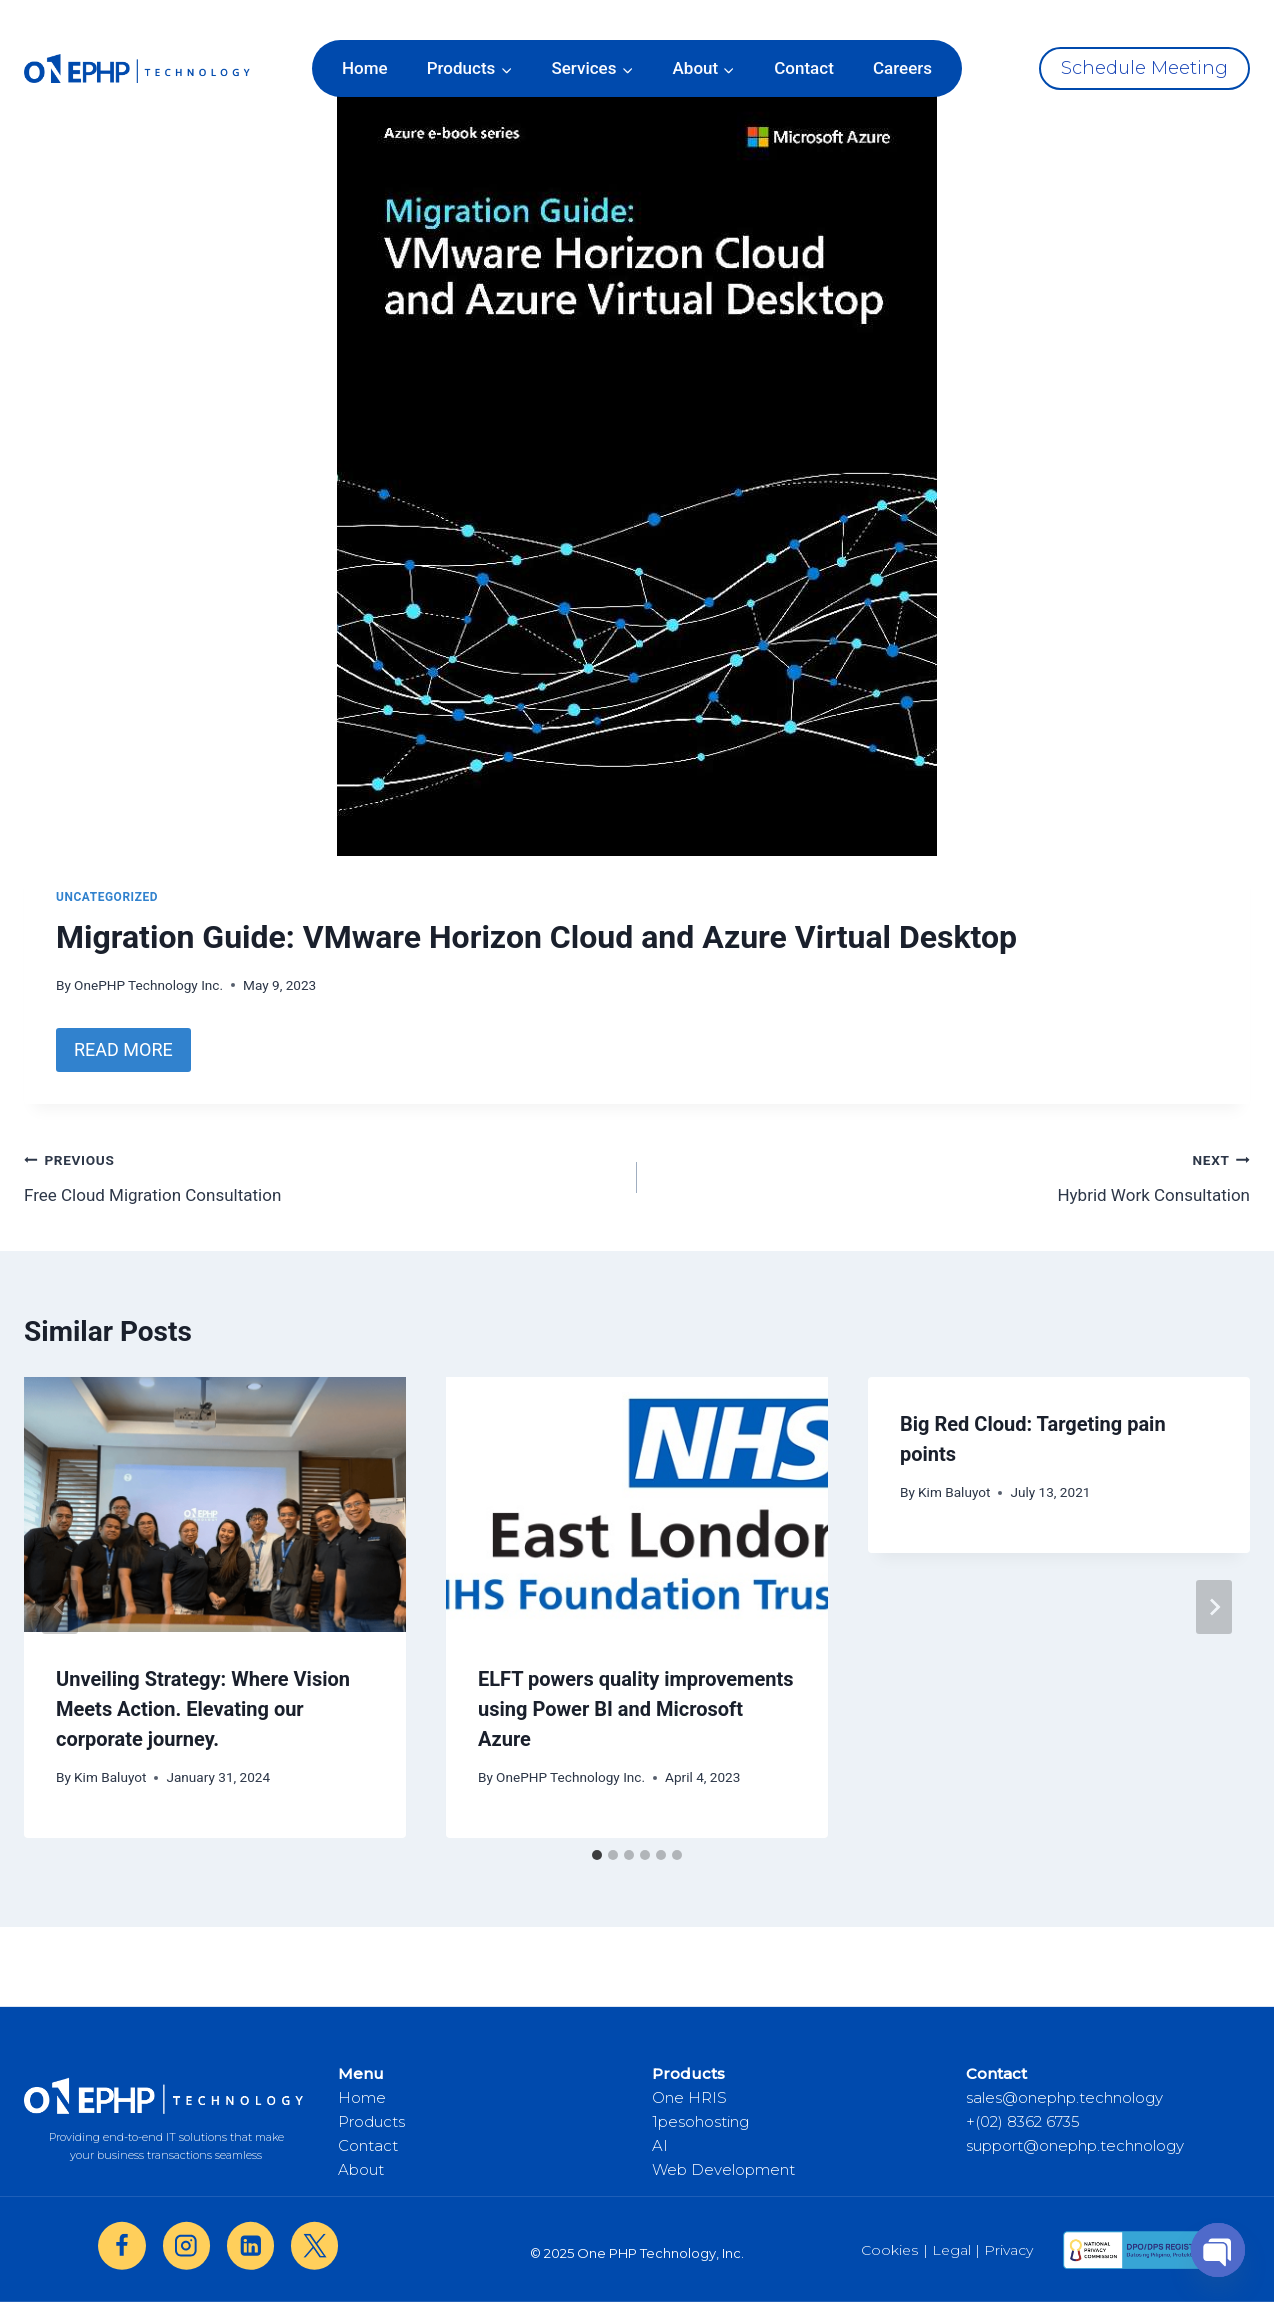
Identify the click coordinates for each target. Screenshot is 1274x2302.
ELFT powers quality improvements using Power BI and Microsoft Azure (635, 1709)
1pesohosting (700, 2121)
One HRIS (689, 2097)
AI (660, 2145)
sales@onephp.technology (1064, 2097)
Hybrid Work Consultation (952, 1175)
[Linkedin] (250, 2245)
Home (365, 68)
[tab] (597, 1855)
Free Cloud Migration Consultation (322, 1175)
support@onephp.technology (1075, 2145)
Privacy (1008, 2250)
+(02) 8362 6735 (1023, 2121)
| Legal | (951, 2250)
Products (371, 2121)
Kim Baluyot (110, 1777)
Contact (804, 68)
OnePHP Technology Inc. (148, 985)
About (361, 2169)
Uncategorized (107, 897)
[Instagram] (186, 2245)
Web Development (723, 2169)
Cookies (889, 2250)
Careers (902, 68)
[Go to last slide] (60, 1607)
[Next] (1214, 1607)
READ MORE (123, 1049)
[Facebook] (121, 2245)
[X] (314, 2245)
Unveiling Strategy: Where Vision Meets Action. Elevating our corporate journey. (203, 1709)
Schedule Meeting (1144, 68)
